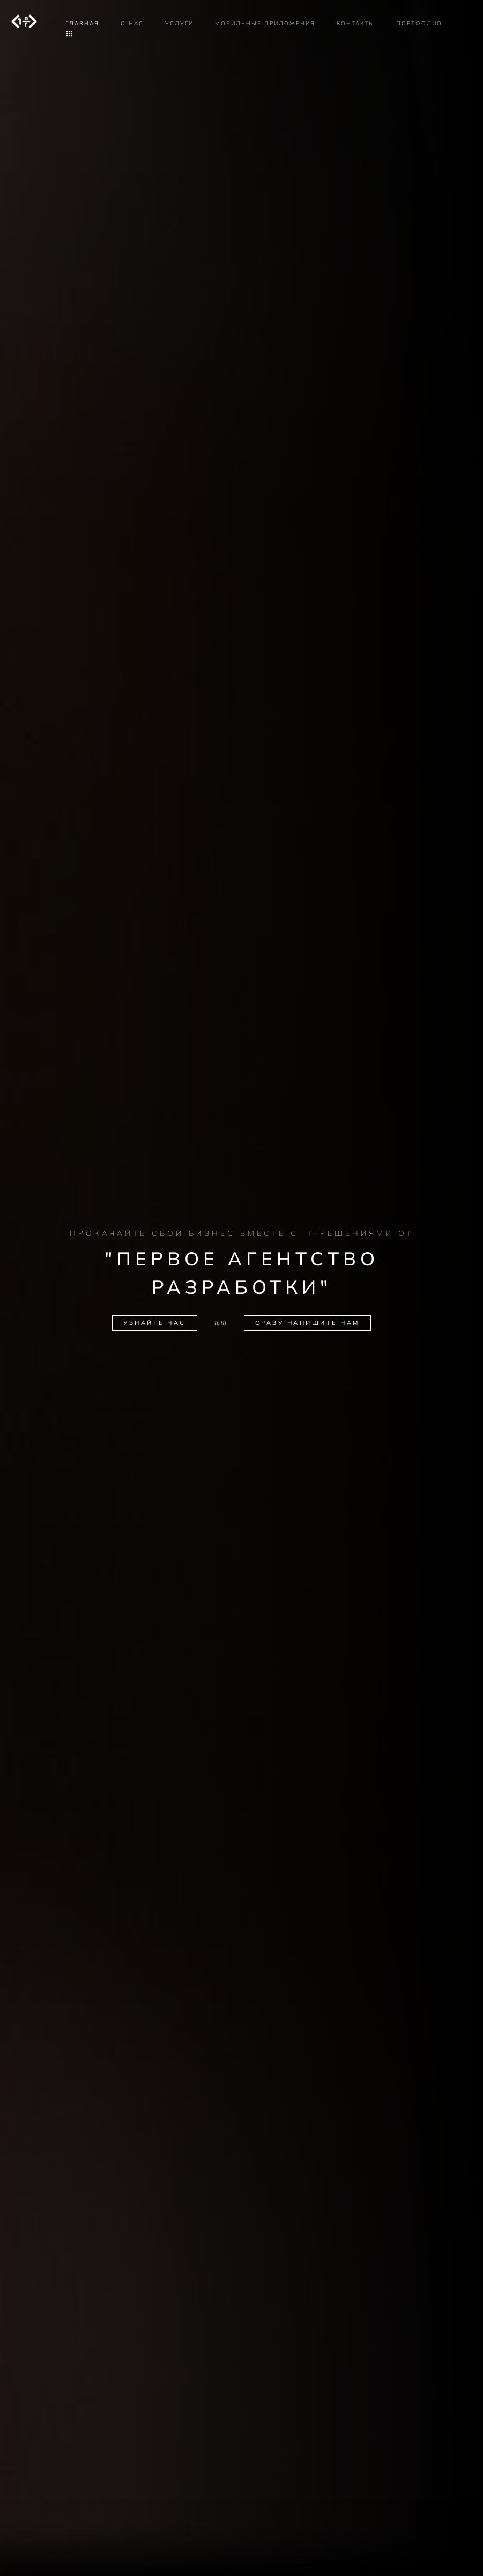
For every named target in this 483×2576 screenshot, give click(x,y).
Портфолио (419, 23)
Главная (82, 23)
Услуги (179, 23)
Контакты (356, 23)
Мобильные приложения (265, 23)
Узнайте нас (154, 1323)
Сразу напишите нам (307, 1323)
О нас (132, 23)
